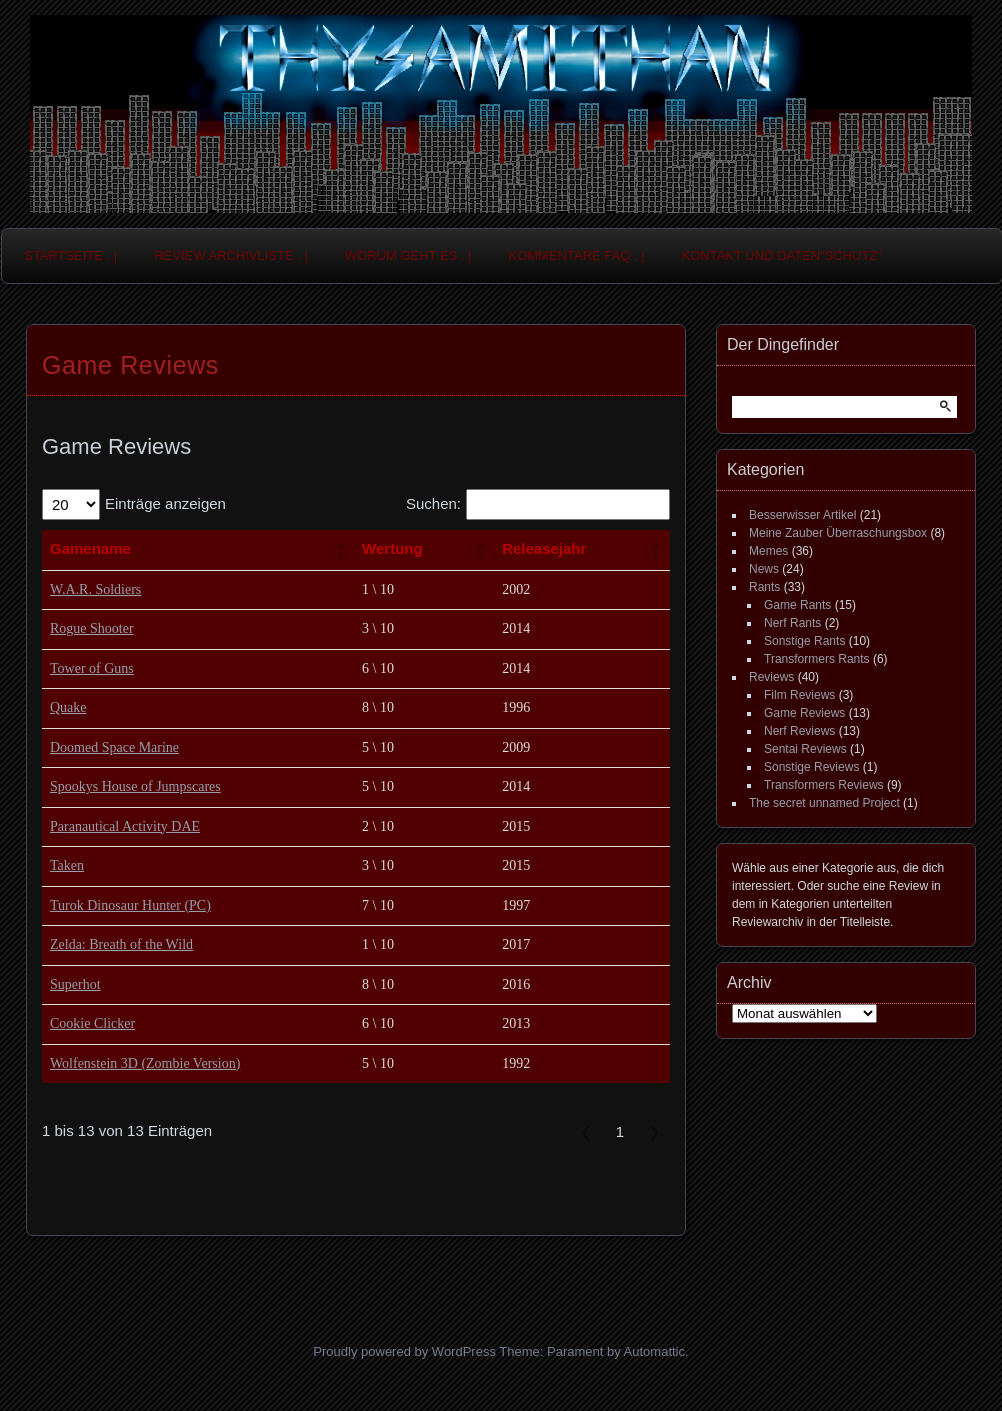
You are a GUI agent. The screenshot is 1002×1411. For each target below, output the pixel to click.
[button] (340, 550)
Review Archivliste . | (231, 255)
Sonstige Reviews (811, 767)
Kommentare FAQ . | (577, 255)
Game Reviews (804, 713)
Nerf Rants (792, 623)
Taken (67, 865)
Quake (68, 707)
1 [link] (620, 1131)
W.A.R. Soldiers (95, 589)
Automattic (654, 1351)
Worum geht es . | (408, 255)
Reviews (771, 677)
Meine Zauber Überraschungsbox (838, 533)
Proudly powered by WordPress (404, 1351)
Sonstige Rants (804, 641)
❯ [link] (654, 1131)
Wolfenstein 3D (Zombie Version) (145, 1063)
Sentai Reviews (805, 749)
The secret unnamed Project (824, 803)
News (764, 569)
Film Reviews (799, 695)
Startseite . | (70, 255)
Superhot (75, 984)
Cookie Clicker (92, 1023)
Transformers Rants (817, 659)
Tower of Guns (92, 668)
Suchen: (433, 503)
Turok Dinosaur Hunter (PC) (130, 905)
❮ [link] (586, 1131)
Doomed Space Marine (114, 747)
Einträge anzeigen (165, 503)
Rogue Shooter (92, 628)
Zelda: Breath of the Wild (121, 944)
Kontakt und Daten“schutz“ (782, 255)
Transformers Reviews (824, 785)
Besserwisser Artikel (802, 515)
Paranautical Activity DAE (125, 826)
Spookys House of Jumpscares (135, 786)
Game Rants (797, 605)
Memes (768, 551)
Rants (764, 587)
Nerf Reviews (799, 731)
